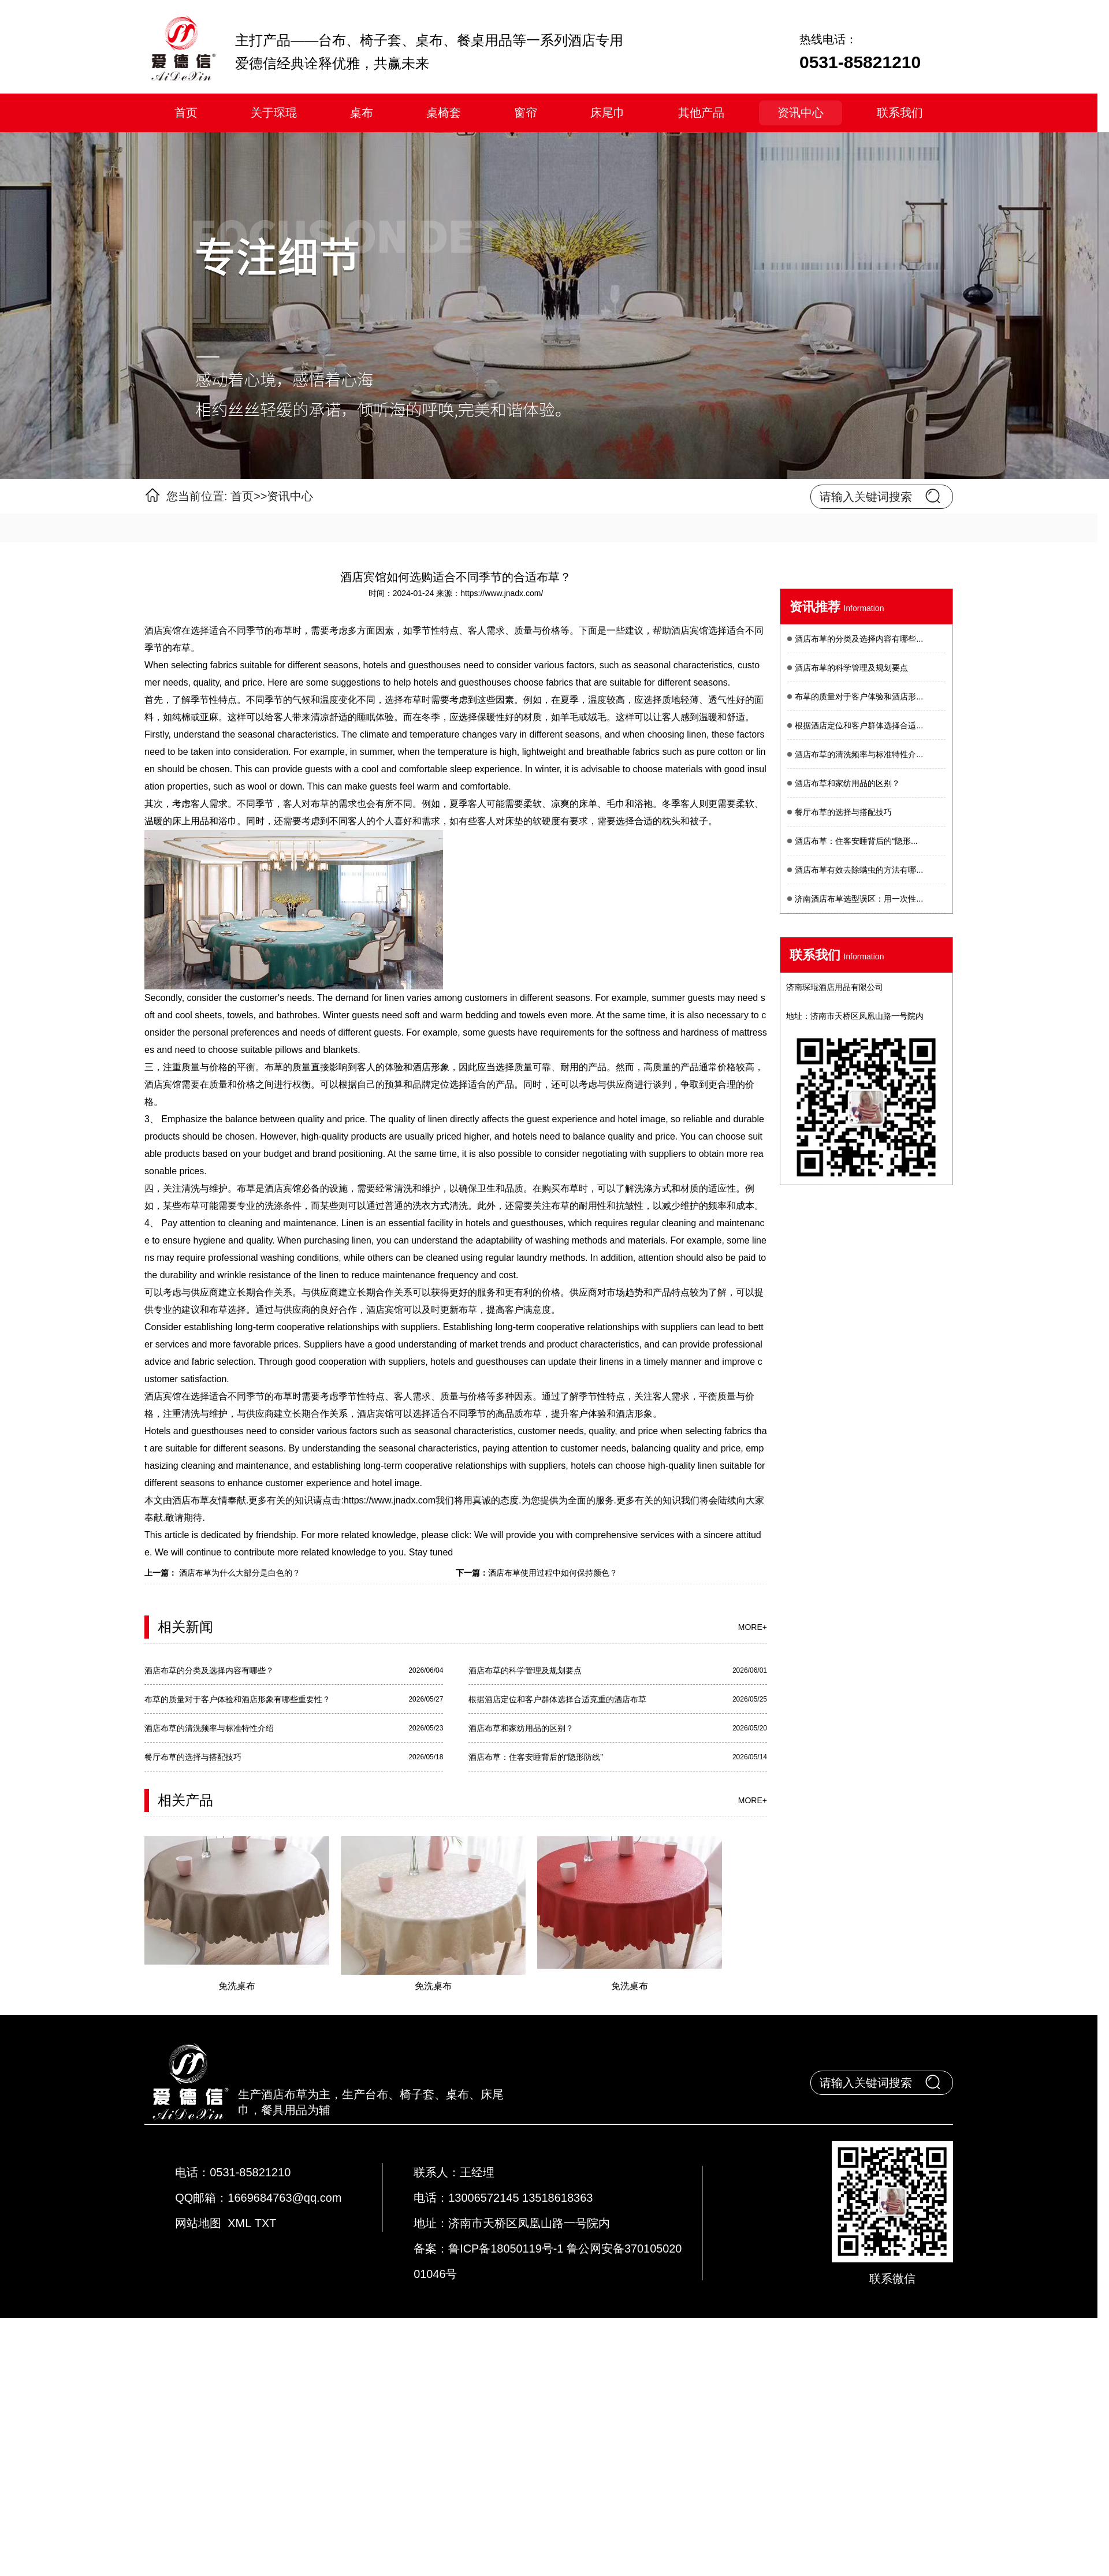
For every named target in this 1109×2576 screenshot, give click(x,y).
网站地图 (198, 2223)
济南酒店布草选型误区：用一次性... (859, 898)
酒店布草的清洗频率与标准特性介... (859, 754)
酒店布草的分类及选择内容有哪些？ (209, 1670)
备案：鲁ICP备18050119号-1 (490, 2248)
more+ (752, 1627)
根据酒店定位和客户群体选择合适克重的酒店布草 (557, 1699)
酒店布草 (190, 1500)
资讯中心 (800, 112)
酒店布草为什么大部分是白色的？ (238, 1572)
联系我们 (900, 112)
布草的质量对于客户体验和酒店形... (859, 696)
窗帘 (525, 112)
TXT (265, 2223)
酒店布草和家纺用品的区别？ (521, 1728)
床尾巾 (607, 112)
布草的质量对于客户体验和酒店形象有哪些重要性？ (237, 1699)
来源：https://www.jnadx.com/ (489, 593)
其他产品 (701, 112)
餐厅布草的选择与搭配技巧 (192, 1757)
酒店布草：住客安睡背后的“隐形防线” (535, 1757)
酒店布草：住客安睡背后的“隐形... (856, 841)
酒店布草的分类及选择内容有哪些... (859, 638)
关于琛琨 (274, 112)
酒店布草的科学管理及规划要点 (525, 1670)
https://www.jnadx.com (390, 1500)
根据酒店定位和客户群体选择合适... (859, 725)
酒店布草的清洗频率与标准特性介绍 (209, 1728)
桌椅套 (443, 112)
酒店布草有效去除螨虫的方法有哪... (859, 869)
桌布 (361, 112)
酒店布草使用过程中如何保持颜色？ (552, 1572)
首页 (186, 112)
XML (239, 2223)
